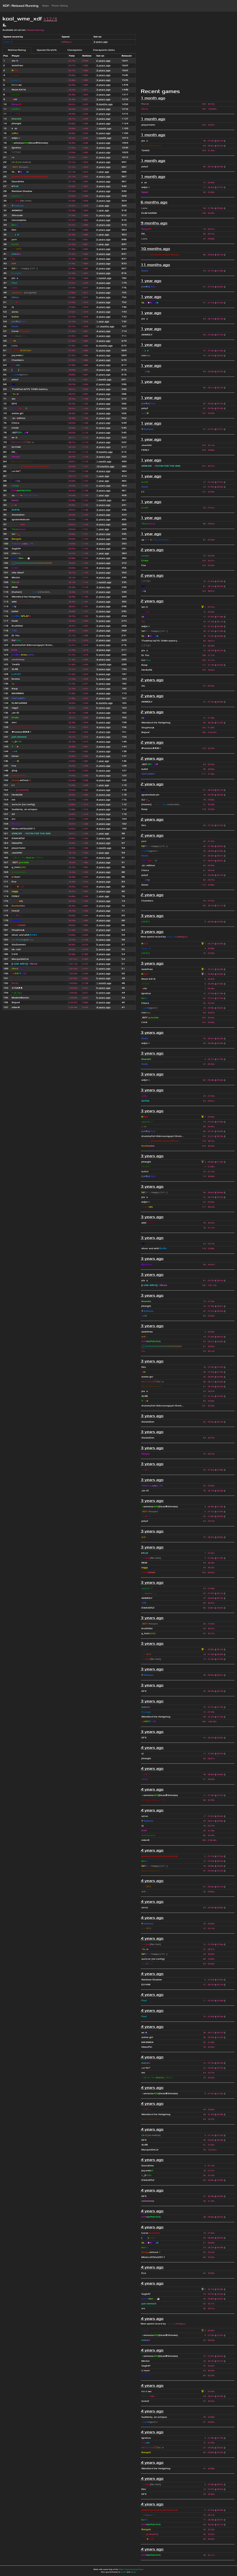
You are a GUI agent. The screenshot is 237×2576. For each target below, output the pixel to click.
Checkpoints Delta (104, 50)
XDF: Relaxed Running (20, 6)
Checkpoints (74, 50)
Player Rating (60, 5)
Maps (45, 5)
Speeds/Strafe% (47, 50)
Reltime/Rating (17, 50)
